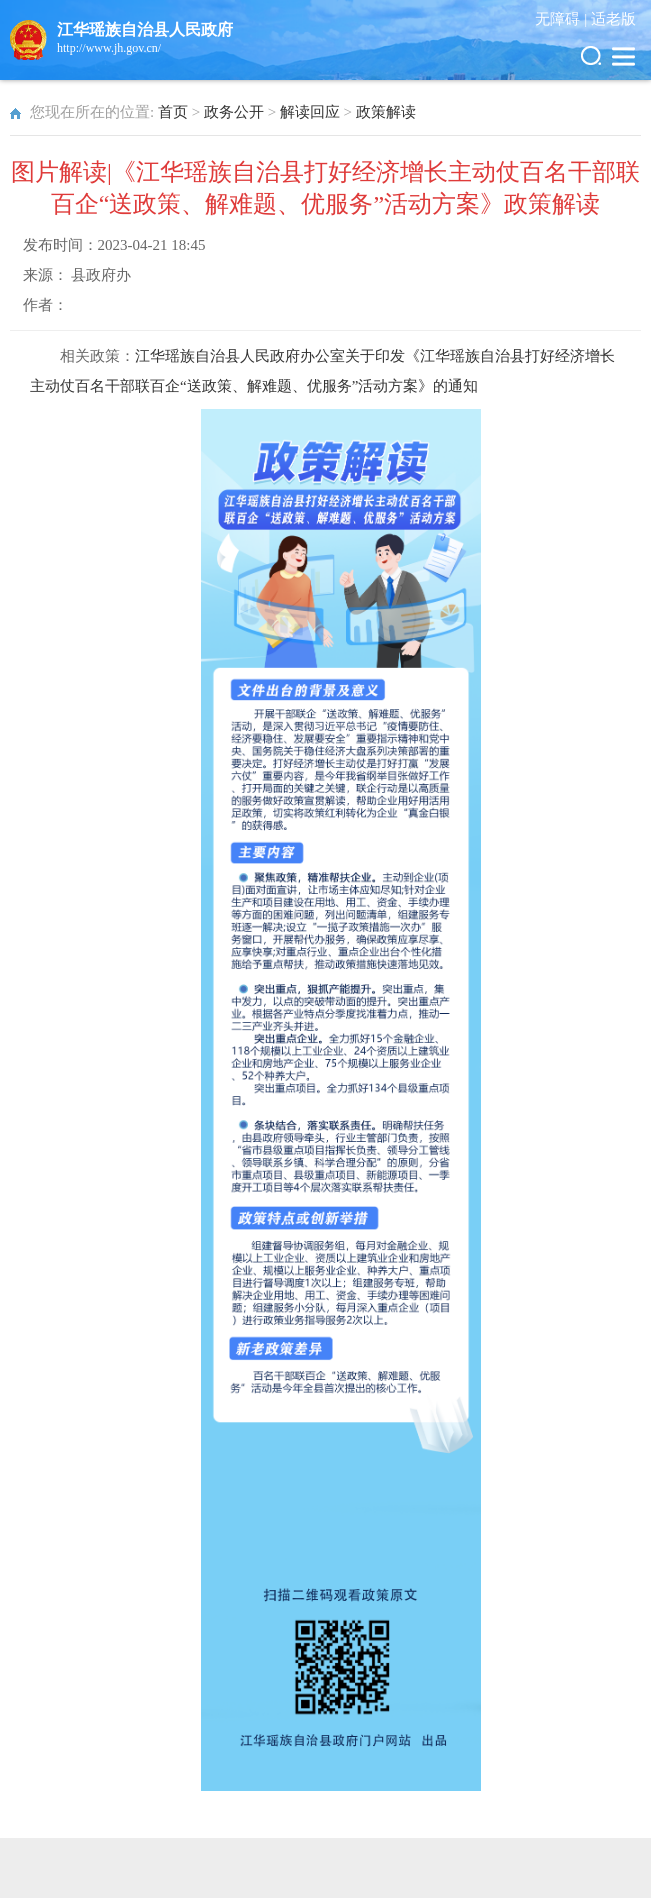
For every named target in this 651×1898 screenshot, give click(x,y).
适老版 (613, 19)
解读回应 (310, 112)
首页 (173, 112)
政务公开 (234, 112)
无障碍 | (563, 19)
